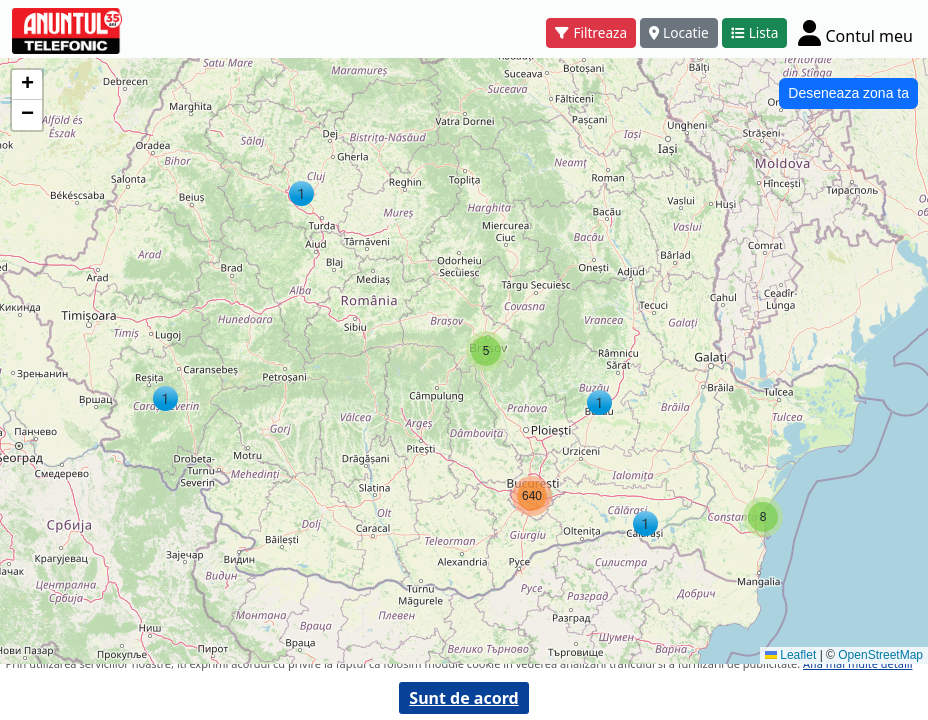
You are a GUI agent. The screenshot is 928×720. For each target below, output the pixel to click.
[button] (301, 193)
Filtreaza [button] (591, 32)
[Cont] (855, 32)
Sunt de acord (463, 698)
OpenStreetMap (880, 655)
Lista (755, 32)
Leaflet (790, 655)
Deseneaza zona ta (848, 93)
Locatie (679, 32)
